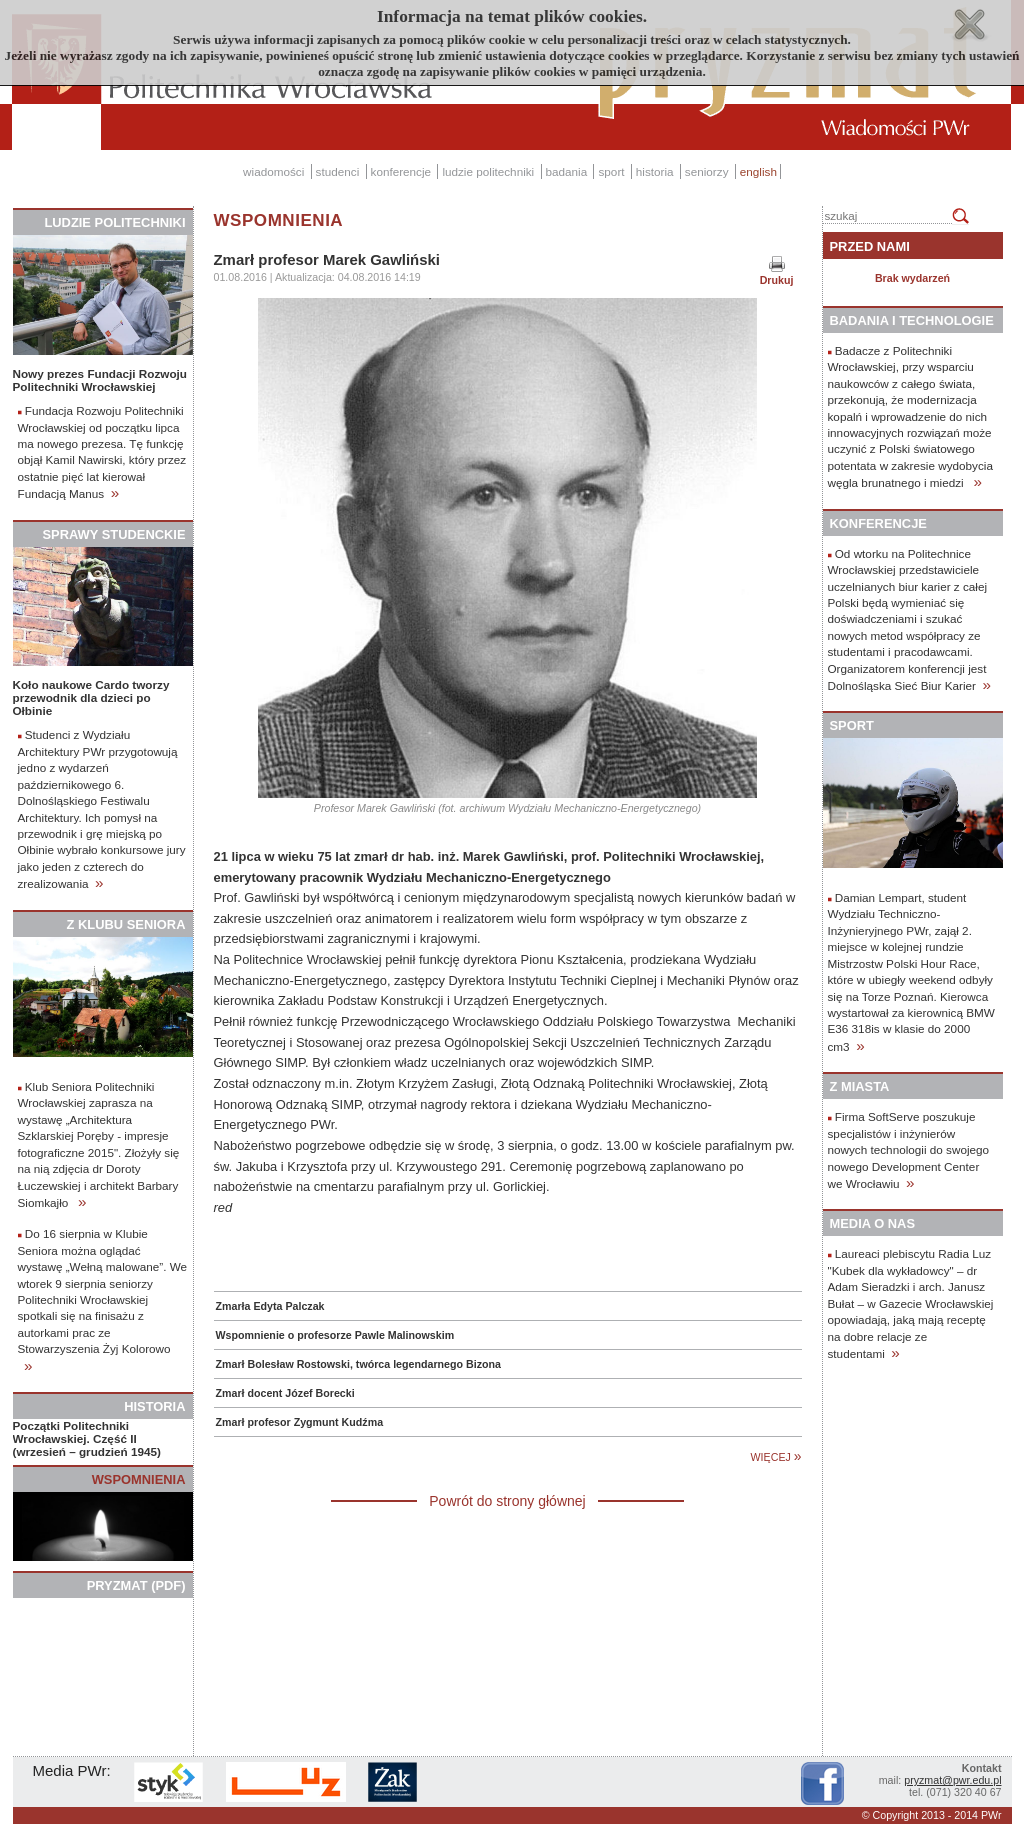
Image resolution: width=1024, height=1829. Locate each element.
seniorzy (707, 171)
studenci (338, 171)
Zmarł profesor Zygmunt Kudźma (300, 1422)
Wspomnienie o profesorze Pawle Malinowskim (335, 1335)
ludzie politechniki (488, 171)
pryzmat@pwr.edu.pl (952, 1780)
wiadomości (273, 171)
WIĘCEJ (776, 1457)
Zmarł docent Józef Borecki (285, 1393)
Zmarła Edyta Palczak (270, 1306)
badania (567, 171)
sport (611, 171)
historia (655, 171)
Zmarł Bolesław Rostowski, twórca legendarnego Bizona (358, 1364)
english (758, 171)
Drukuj (777, 280)
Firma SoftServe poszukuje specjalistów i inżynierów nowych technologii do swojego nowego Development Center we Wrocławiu (909, 1150)
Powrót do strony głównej (507, 1501)
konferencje (401, 171)
